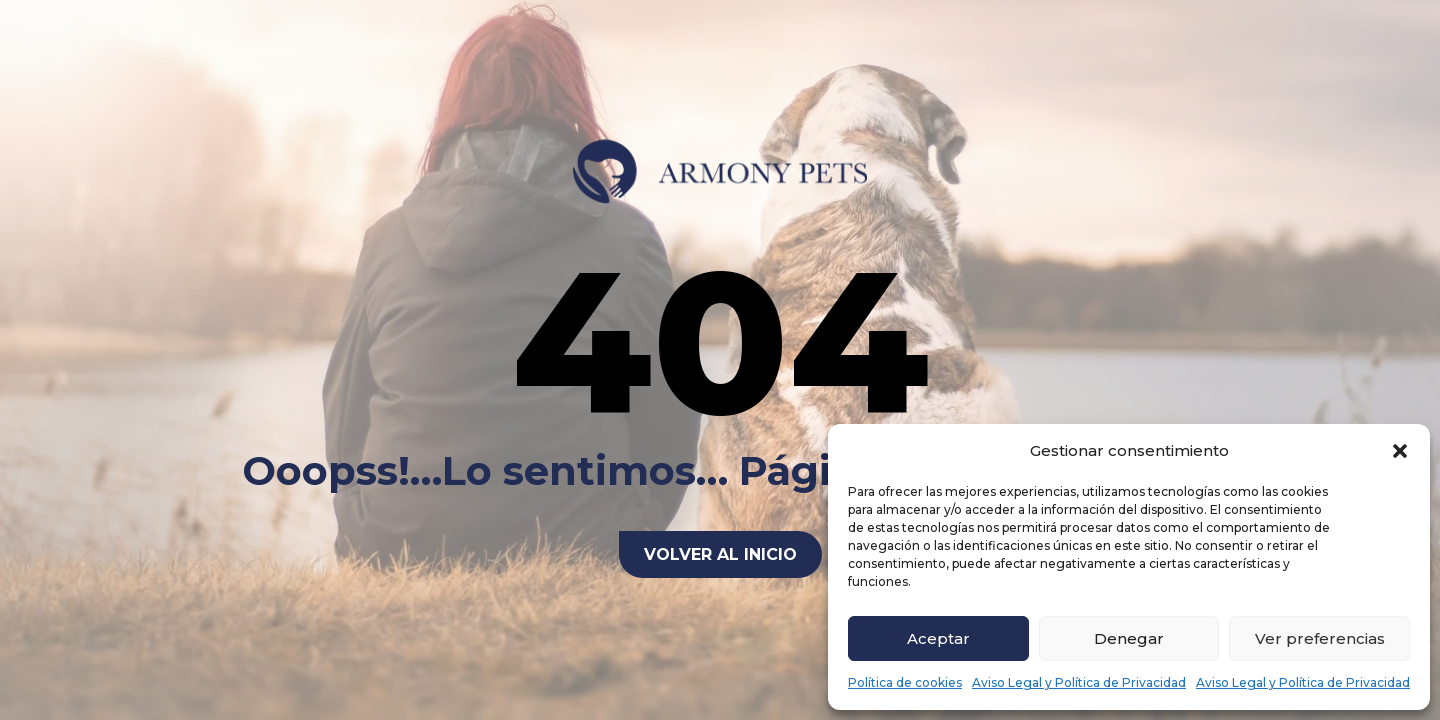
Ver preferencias (1320, 638)
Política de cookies (905, 682)
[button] (1400, 451)
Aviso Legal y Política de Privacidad (1079, 682)
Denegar (1129, 638)
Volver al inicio (720, 554)
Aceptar (938, 638)
